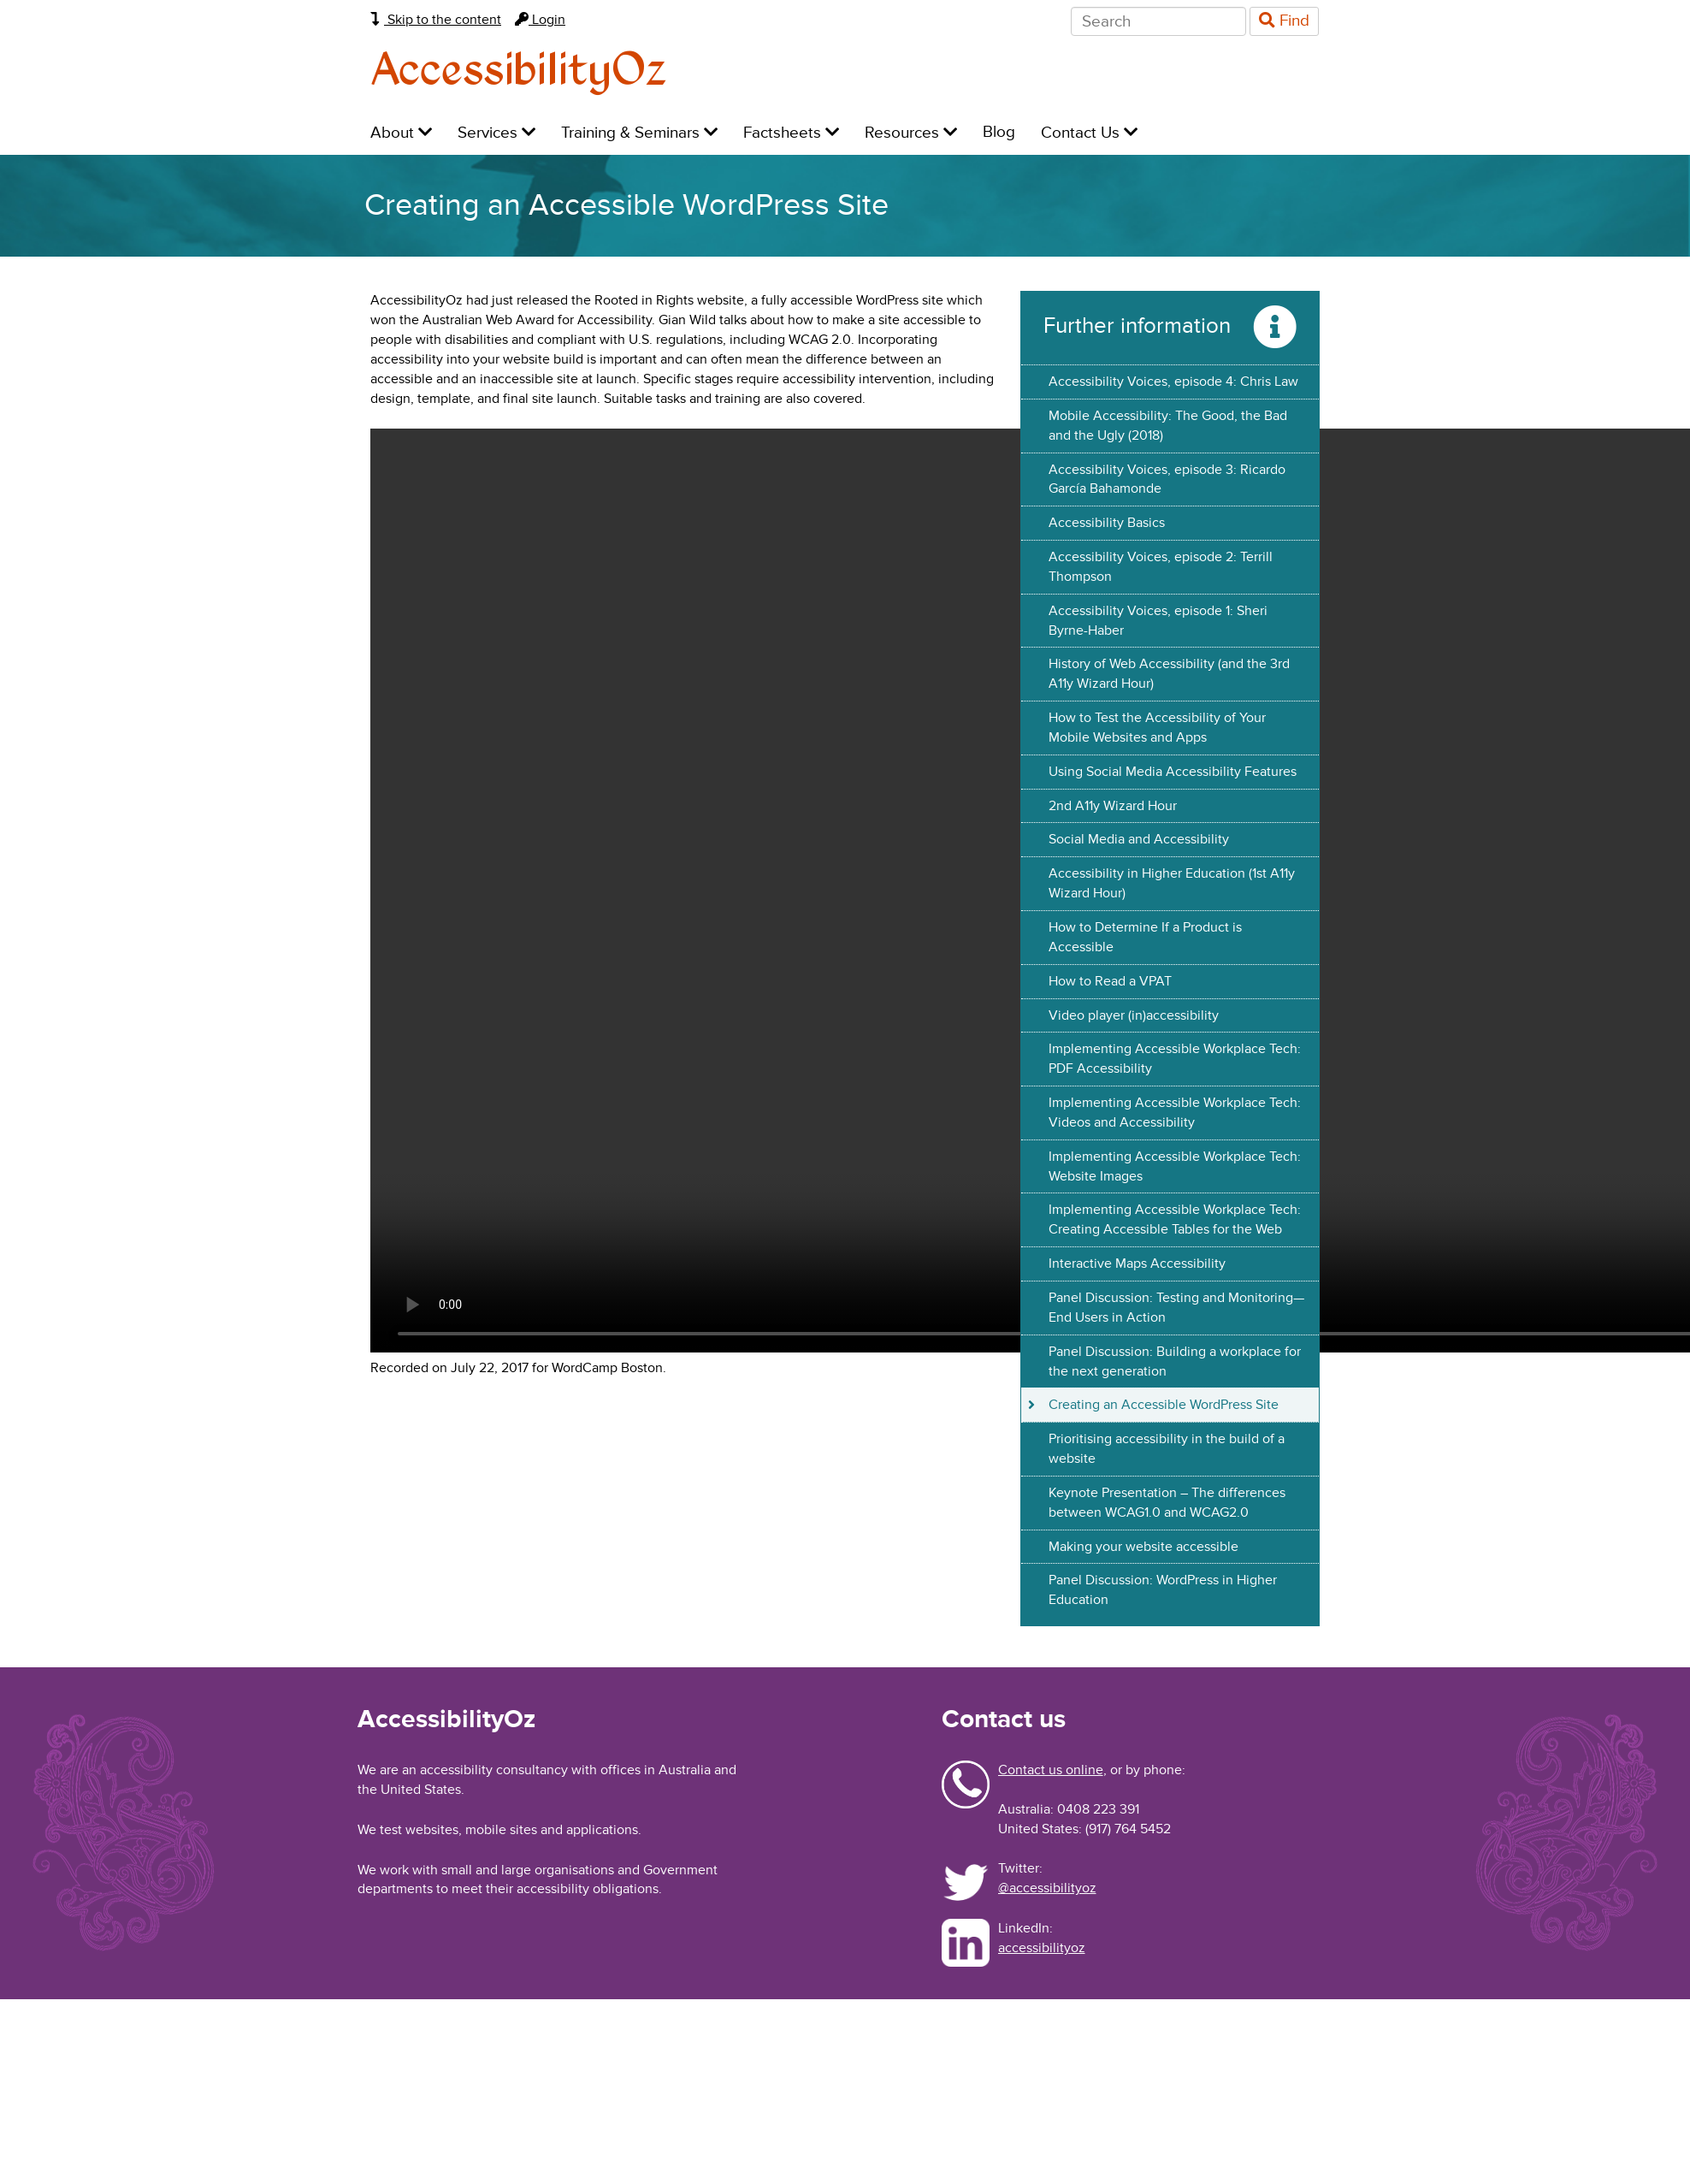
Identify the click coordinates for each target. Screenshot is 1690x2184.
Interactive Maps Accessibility (1137, 1263)
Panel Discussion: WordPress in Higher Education (1163, 1589)
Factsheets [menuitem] (791, 133)
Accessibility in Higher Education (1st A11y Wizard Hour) (1172, 883)
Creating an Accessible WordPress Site (1164, 1404)
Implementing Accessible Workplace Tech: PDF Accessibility (1175, 1058)
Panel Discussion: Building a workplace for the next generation (1175, 1361)
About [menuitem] (401, 133)
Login (540, 19)
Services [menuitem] (496, 133)
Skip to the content (435, 19)
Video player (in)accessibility (1134, 1015)
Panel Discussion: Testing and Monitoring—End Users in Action (1176, 1307)
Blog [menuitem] (999, 132)
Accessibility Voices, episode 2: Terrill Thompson (1161, 566)
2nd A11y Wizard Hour (1113, 805)
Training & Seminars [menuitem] (639, 133)
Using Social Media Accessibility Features (1173, 771)
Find (1284, 21)
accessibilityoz (1041, 1947)
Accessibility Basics (1107, 522)
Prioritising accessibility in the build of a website (1167, 1448)
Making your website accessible (1143, 1546)
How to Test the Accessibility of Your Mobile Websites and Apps (1157, 727)
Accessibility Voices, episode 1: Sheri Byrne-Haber (1158, 620)
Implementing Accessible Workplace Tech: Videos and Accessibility (1175, 1112)
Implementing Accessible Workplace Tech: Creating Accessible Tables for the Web (1175, 1219)
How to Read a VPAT (1110, 981)
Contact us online (1050, 1770)
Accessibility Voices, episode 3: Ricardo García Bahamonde (1167, 479)
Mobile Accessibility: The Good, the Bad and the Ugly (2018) (1168, 425)
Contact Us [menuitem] (1089, 133)
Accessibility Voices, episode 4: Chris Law (1173, 381)
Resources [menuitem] (911, 133)
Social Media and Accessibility (1139, 839)
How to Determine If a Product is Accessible (1145, 937)
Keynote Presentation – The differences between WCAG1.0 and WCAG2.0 (1167, 1502)
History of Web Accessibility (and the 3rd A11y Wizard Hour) (1169, 673)
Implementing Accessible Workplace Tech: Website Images (1175, 1166)
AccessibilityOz (518, 71)
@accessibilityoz (1047, 1888)
